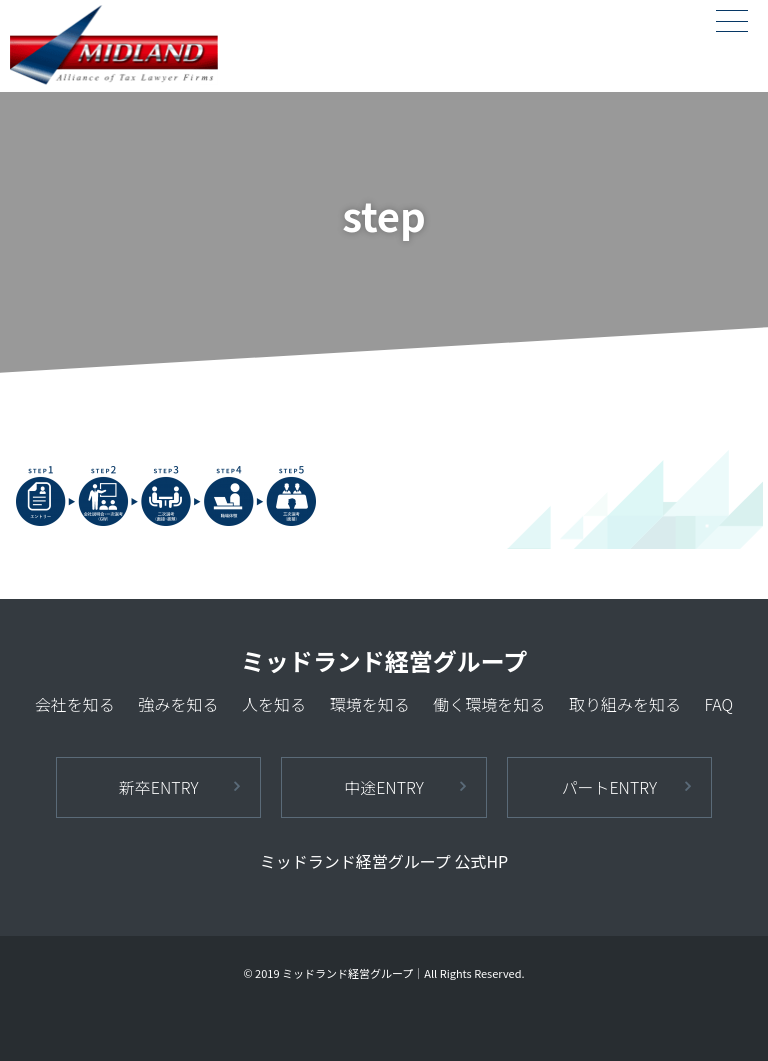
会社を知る (75, 704)
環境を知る (370, 704)
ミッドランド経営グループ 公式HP (384, 861)
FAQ (718, 704)
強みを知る (178, 704)
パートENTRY (609, 787)
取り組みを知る (625, 704)
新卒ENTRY (159, 787)
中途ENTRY (384, 787)
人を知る (274, 704)
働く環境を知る (489, 704)
